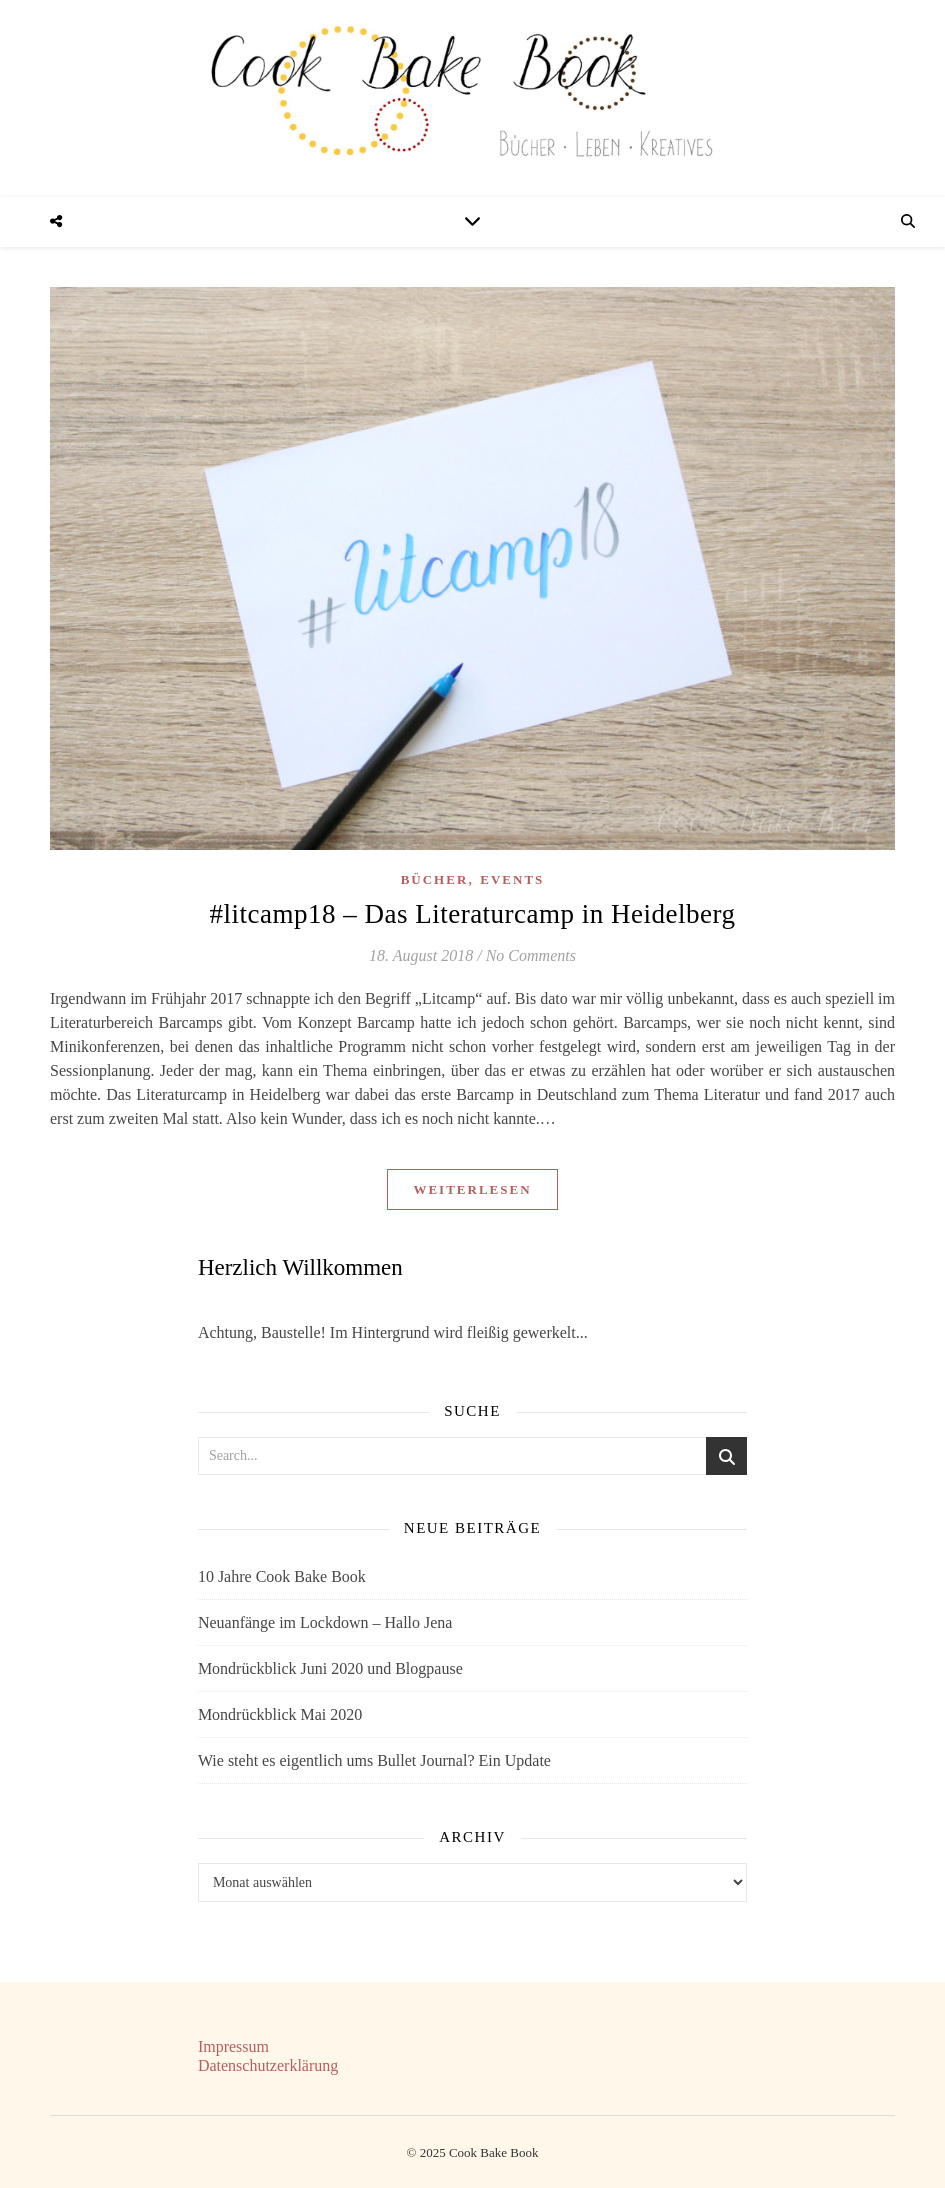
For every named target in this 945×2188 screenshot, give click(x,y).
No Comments (531, 955)
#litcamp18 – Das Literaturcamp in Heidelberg (472, 914)
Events (512, 879)
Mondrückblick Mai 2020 (280, 1714)
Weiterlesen (472, 1189)
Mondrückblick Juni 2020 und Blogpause (330, 1668)
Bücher (435, 879)
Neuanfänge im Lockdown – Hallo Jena (325, 1622)
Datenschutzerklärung (268, 2065)
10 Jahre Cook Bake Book (282, 1576)
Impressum (233, 2046)
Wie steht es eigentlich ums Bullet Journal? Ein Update (374, 1760)
